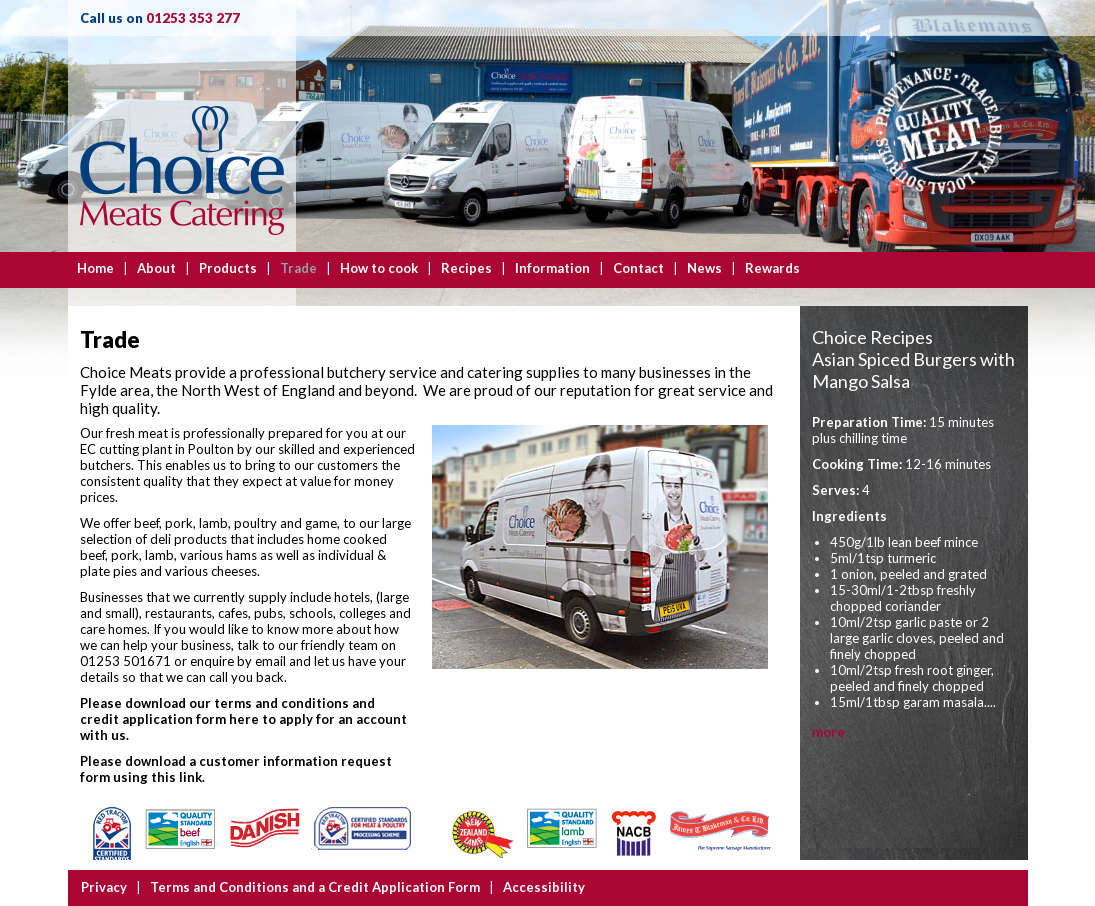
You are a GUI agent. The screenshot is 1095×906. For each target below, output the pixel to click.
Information (552, 268)
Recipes (466, 268)
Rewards (772, 268)
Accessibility (544, 887)
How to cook (379, 268)
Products (228, 268)
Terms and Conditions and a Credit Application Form (315, 887)
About (156, 268)
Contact (638, 268)
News (704, 268)
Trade (298, 268)
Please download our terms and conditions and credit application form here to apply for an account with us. (243, 719)
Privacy (104, 887)
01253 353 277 (193, 18)
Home (95, 268)
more (828, 732)
